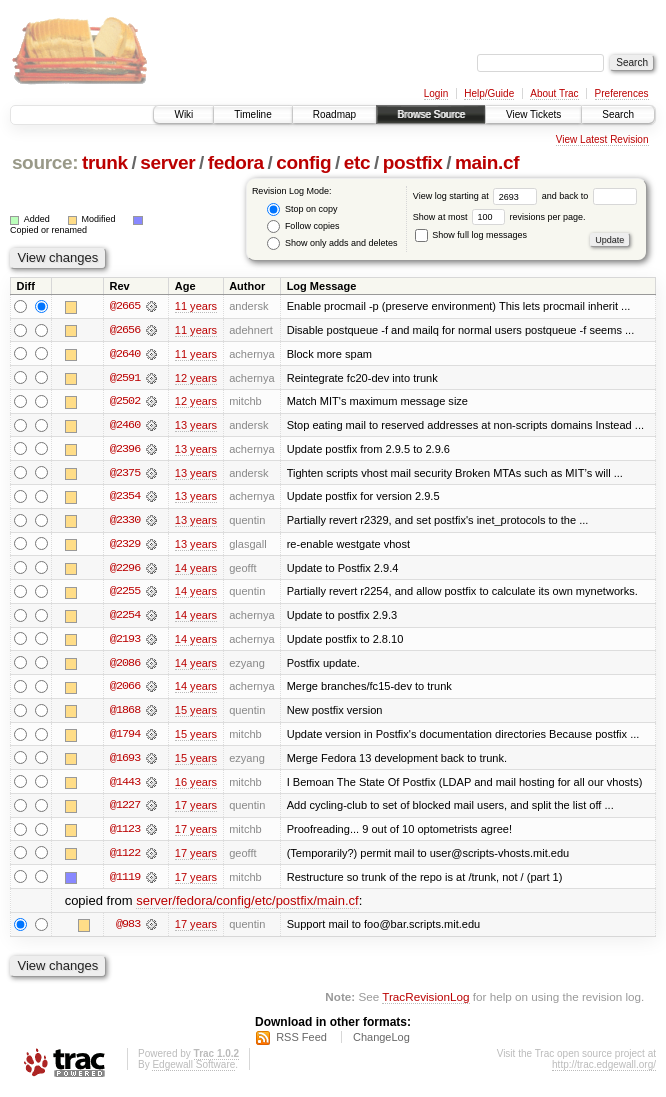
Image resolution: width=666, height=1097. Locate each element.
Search (618, 114)
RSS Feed (301, 1043)
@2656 (125, 330)
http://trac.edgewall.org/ (604, 1070)
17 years (196, 810)
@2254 (125, 618)
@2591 (125, 378)
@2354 (125, 498)
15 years (196, 714)
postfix (413, 162)
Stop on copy (302, 209)
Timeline (252, 114)
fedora (236, 162)
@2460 (125, 426)
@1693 (125, 762)
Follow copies (303, 226)
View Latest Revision (602, 139)
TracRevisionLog (425, 1002)
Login (436, 93)
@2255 (125, 594)
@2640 (125, 354)
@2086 (125, 666)
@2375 (125, 474)
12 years (196, 378)
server (167, 162)
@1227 (125, 810)
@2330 (125, 522)
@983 (128, 930)
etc (357, 162)
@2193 (125, 642)
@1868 (125, 714)
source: (45, 162)
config (303, 162)
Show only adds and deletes (332, 243)
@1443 (125, 786)
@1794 (125, 738)
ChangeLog (381, 1043)
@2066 (125, 690)
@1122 (125, 858)
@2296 (125, 570)
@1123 (125, 834)
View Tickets (533, 114)
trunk (105, 162)
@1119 (125, 882)
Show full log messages (471, 235)
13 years (196, 426)
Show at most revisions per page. (499, 217)
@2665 (125, 306)
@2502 (125, 402)
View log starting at (477, 196)
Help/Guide (489, 93)
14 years (196, 570)
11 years (196, 306)
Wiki (183, 114)
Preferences (622, 93)
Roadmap (334, 114)
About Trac (554, 93)
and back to (589, 196)
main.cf (487, 162)
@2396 (125, 450)
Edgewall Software (193, 1070)
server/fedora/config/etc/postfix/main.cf (247, 906)
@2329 (125, 546)
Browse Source (431, 114)
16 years (196, 786)
